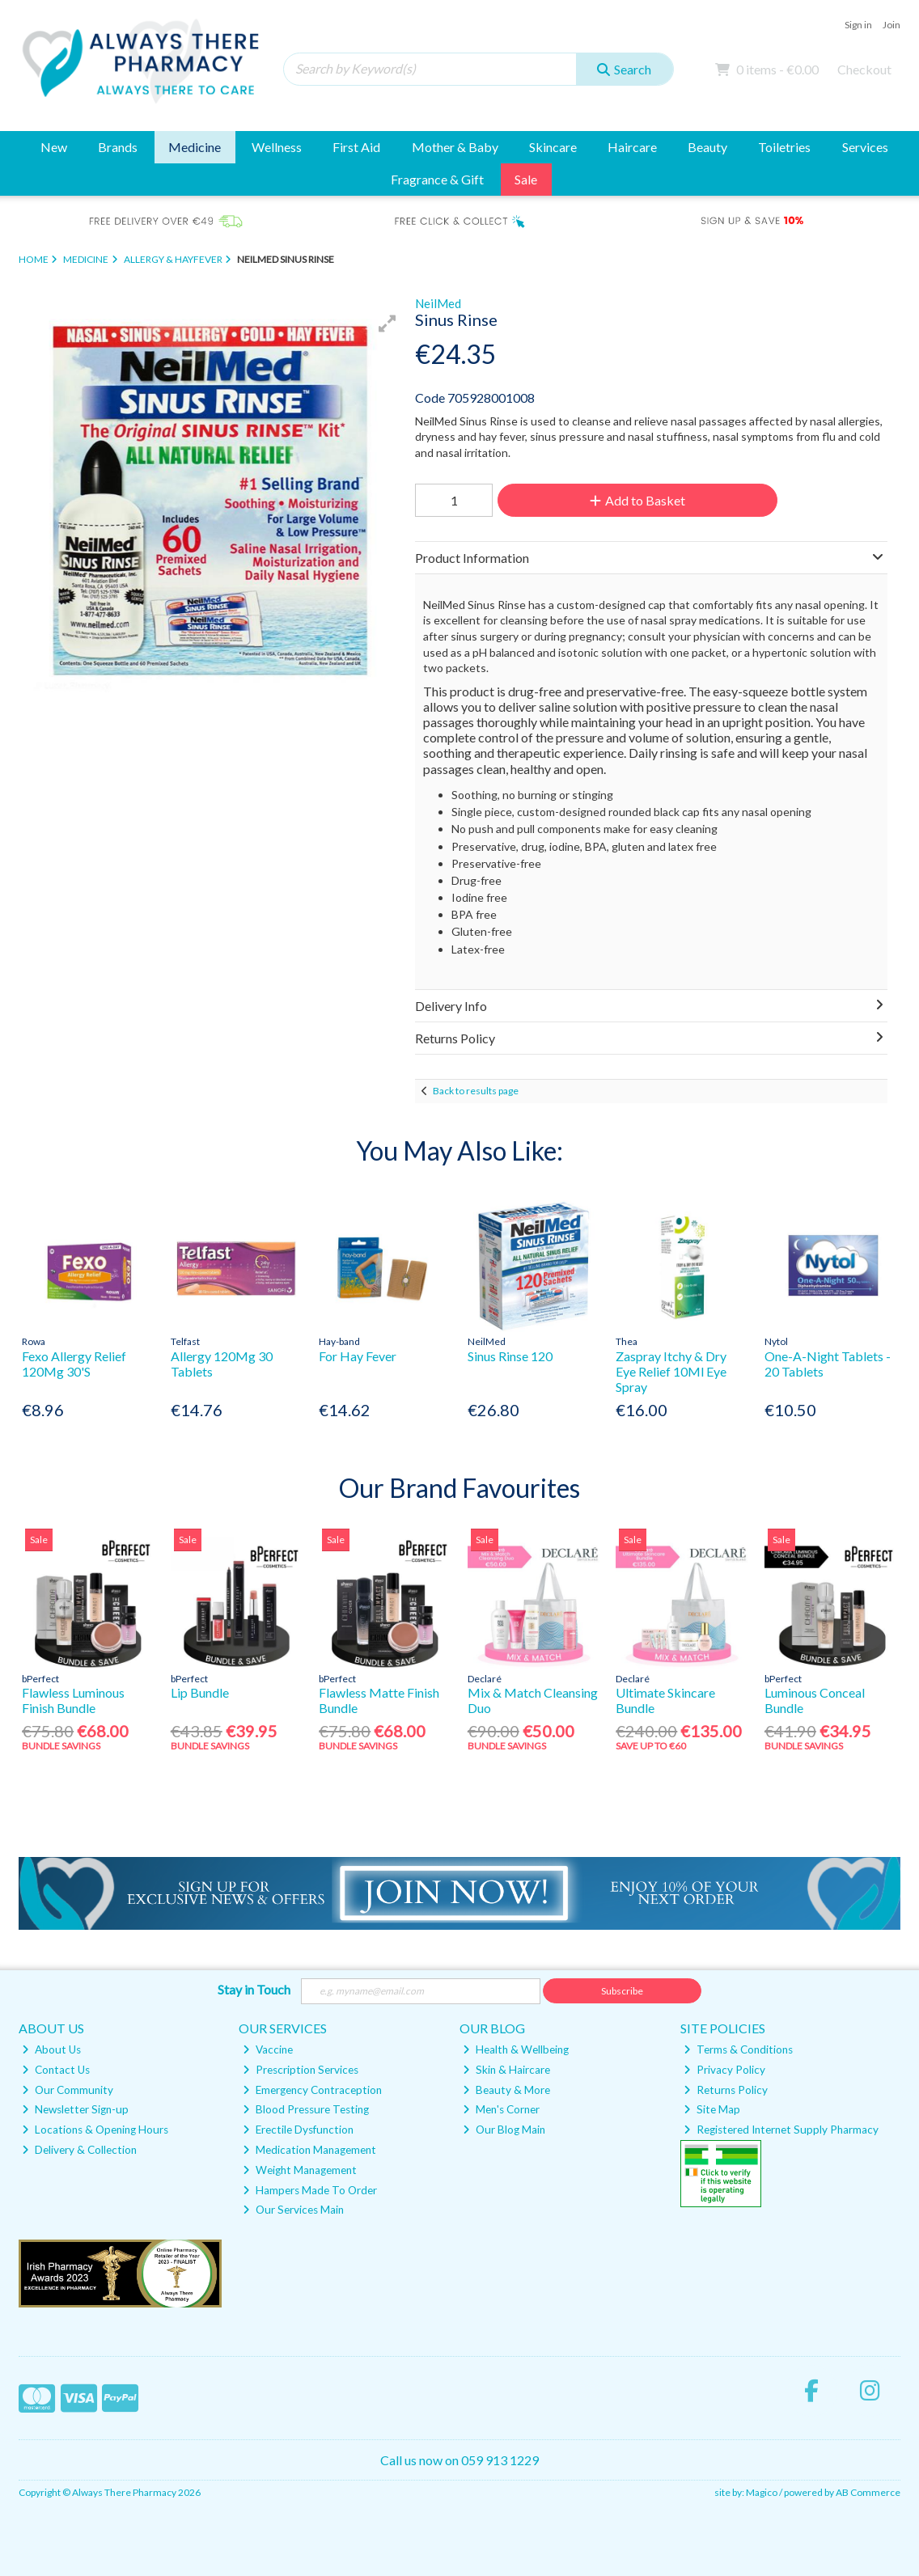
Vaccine (268, 2049)
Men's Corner (501, 2109)
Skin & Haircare (506, 2069)
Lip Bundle (200, 1692)
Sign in (858, 25)
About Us (51, 2049)
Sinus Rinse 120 (510, 1356)
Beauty (707, 146)
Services (865, 146)
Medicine (194, 146)
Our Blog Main (504, 2129)
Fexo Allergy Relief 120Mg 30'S (74, 1363)
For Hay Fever (357, 1356)
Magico (761, 2492)
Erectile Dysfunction (298, 2129)
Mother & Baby (455, 146)
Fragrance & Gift (437, 179)
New (53, 146)
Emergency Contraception (312, 2089)
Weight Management (300, 2170)
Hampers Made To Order (310, 2190)
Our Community (67, 2089)
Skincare (553, 146)
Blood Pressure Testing (306, 2109)
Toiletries (784, 146)
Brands (118, 146)
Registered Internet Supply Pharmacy (781, 2129)
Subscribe (622, 1991)
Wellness (277, 146)
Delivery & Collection (79, 2149)
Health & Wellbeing (516, 2049)
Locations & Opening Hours (95, 2129)
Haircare (632, 146)
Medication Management (309, 2149)
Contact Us (56, 2069)
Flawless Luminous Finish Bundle (73, 1700)
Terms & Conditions (738, 2049)
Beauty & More (506, 2089)
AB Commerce (868, 2492)
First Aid (356, 146)
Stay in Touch (254, 1989)
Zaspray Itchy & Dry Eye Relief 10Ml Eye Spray (671, 1371)
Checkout (864, 69)
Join (891, 25)
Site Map (712, 2109)
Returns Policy (726, 2089)
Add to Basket (637, 500)
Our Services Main (293, 2209)
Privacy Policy (724, 2069)
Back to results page (476, 1091)
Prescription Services (300, 2069)
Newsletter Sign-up (75, 2109)
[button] (387, 323)
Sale (526, 179)
